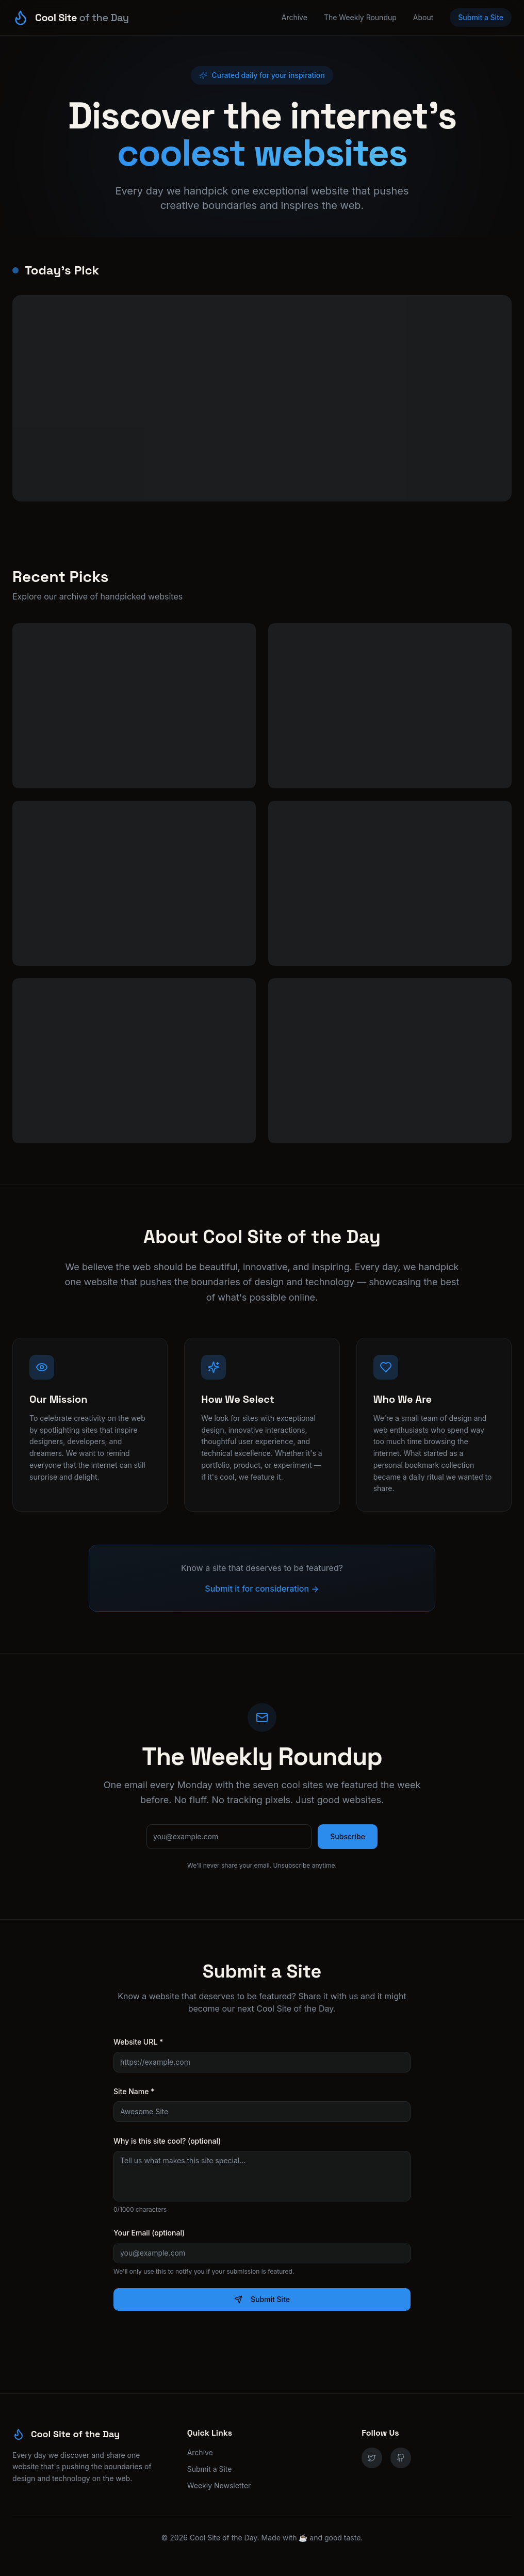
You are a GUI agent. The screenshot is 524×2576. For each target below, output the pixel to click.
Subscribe (347, 1836)
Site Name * (133, 2091)
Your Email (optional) (149, 2232)
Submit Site (262, 2299)
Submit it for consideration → (262, 1588)
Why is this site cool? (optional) (167, 2140)
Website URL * (138, 2041)
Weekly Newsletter (219, 2485)
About (423, 17)
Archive (294, 17)
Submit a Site (480, 17)
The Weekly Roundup (360, 17)
